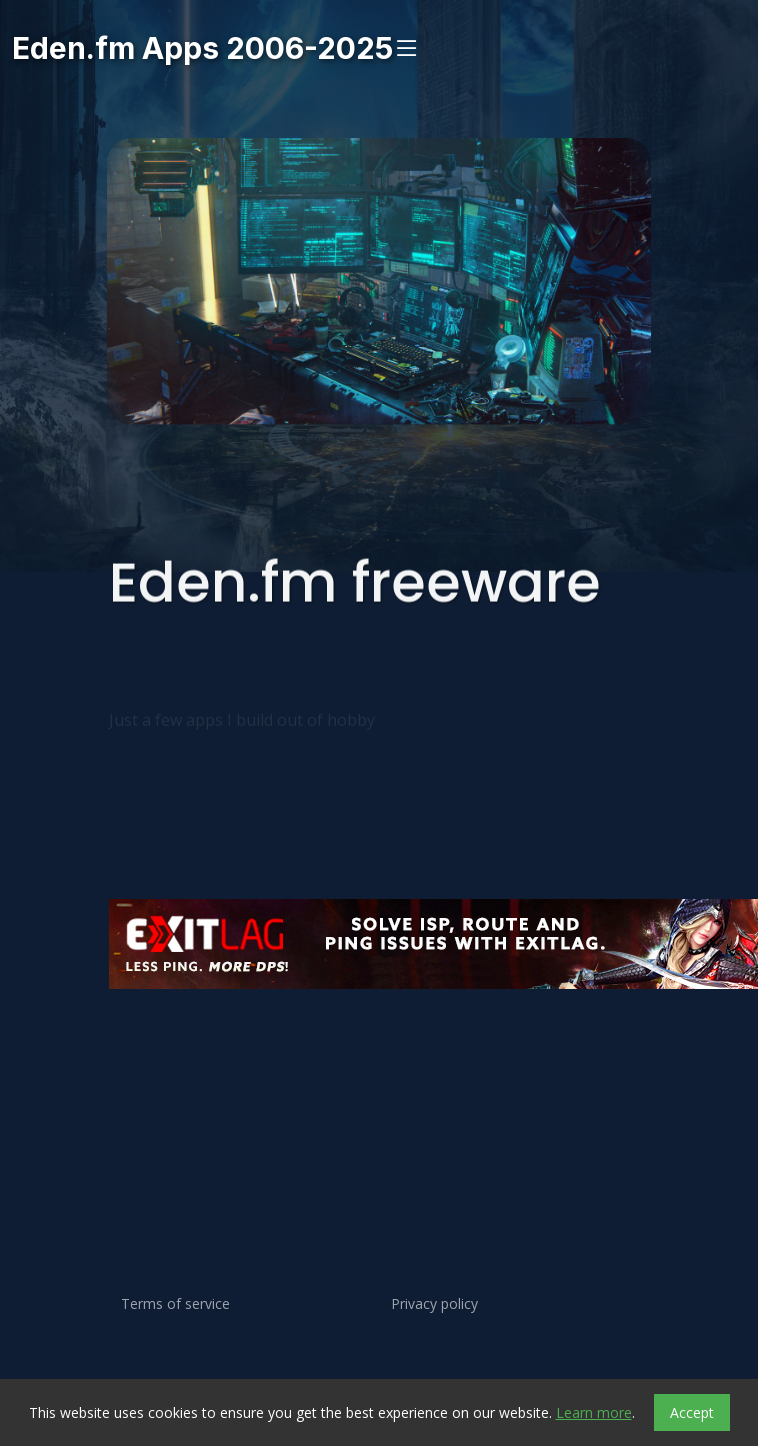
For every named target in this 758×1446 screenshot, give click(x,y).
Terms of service (175, 1304)
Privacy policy (434, 1304)
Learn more (594, 1412)
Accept (692, 1412)
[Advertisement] (379, 1066)
